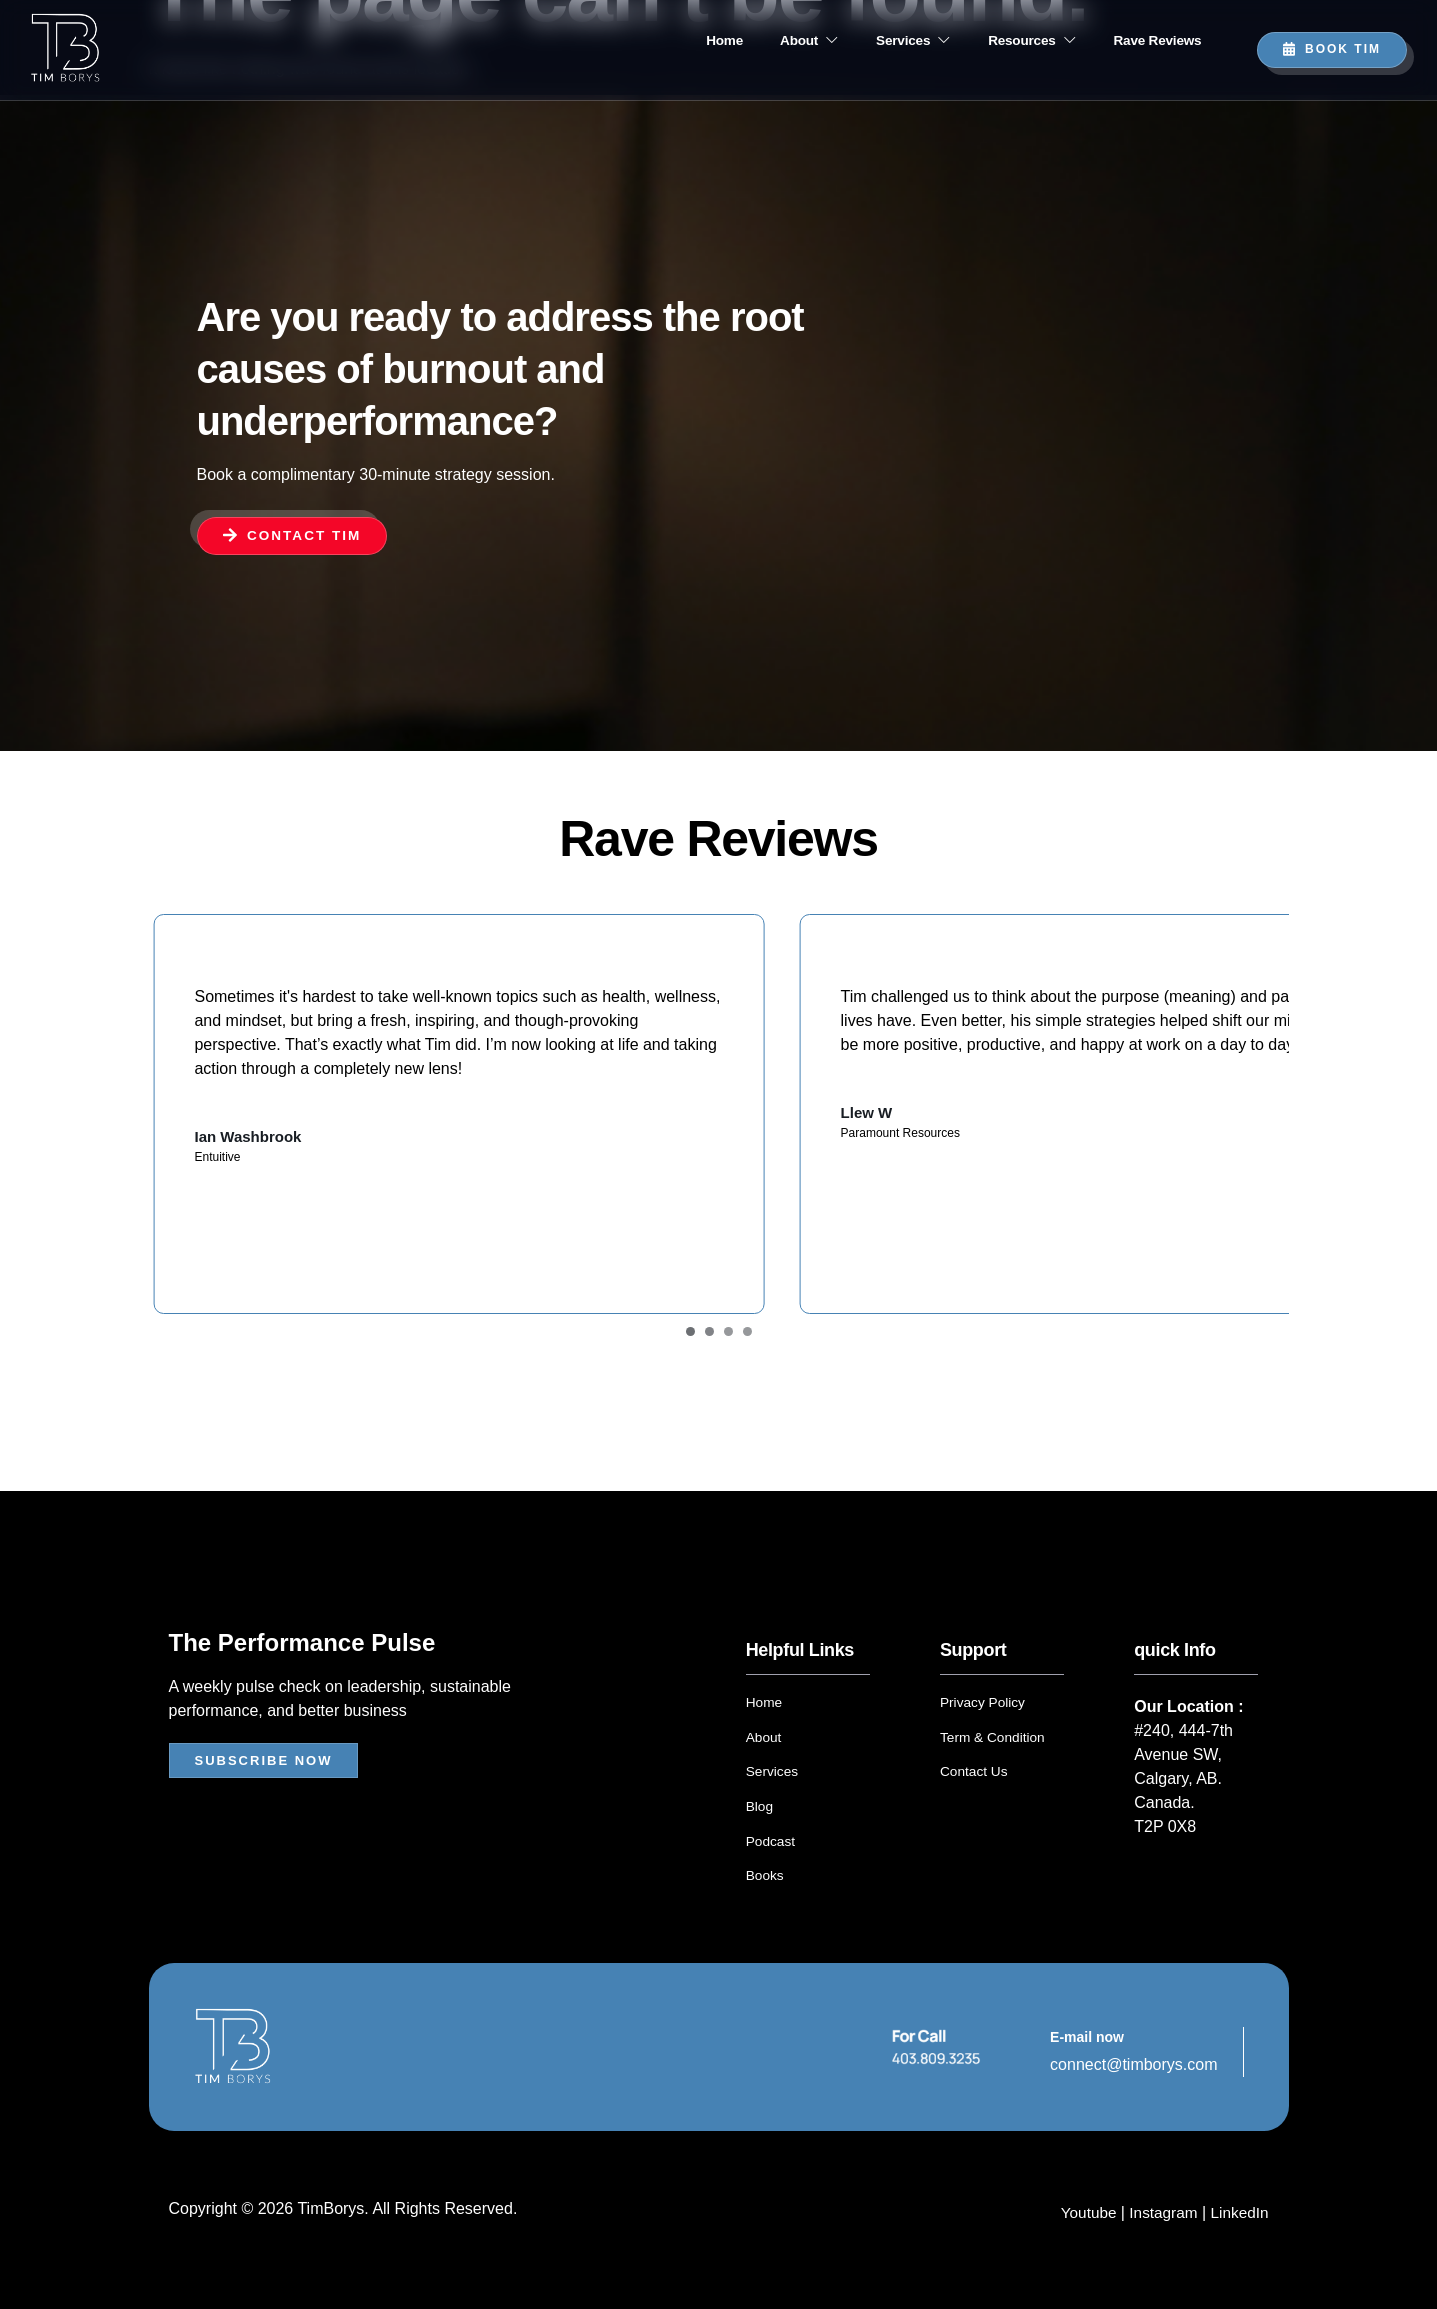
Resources (1011, 41)
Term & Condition (993, 1744)
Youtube (1084, 2216)
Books (765, 1880)
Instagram (1159, 2216)
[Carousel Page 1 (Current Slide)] (690, 1339)
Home (660, 41)
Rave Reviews (1151, 41)
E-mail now (1087, 2041)
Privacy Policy (983, 1710)
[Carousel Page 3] (728, 1339)
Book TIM (1332, 49)
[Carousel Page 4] (747, 1339)
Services (877, 41)
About (759, 41)
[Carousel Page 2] (709, 1339)
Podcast (771, 1846)
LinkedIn (1238, 2216)
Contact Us (974, 1778)
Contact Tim (293, 535)
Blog (760, 1812)
